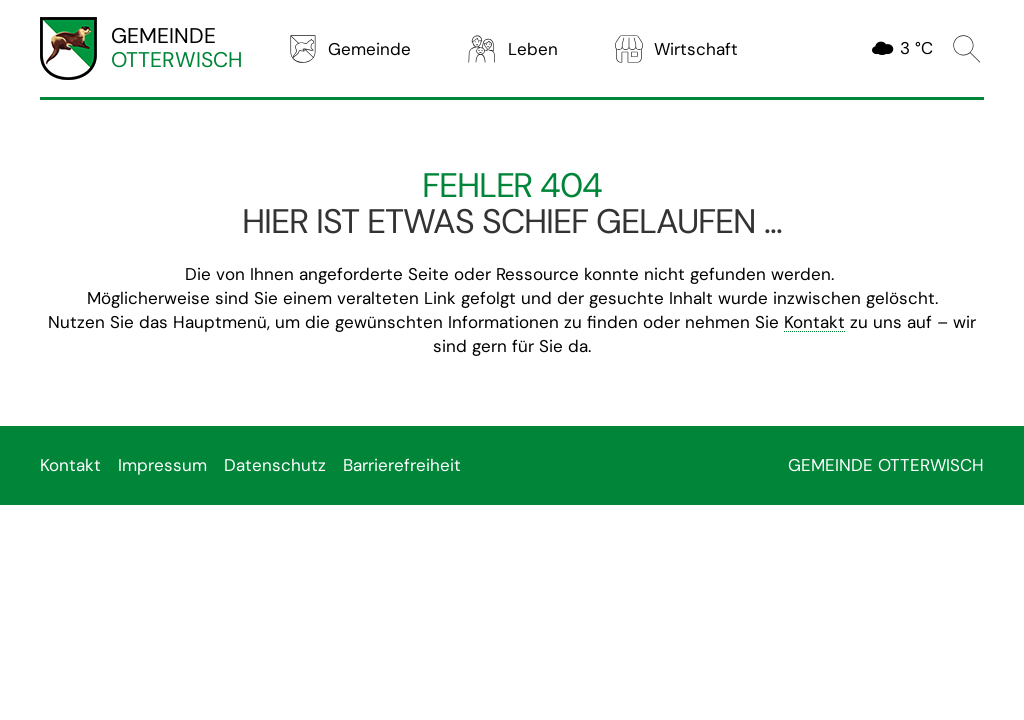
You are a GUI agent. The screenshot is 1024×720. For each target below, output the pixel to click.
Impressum (162, 465)
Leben (511, 49)
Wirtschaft (675, 49)
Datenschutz (275, 465)
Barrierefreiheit (402, 465)
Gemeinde (349, 49)
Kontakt (814, 322)
